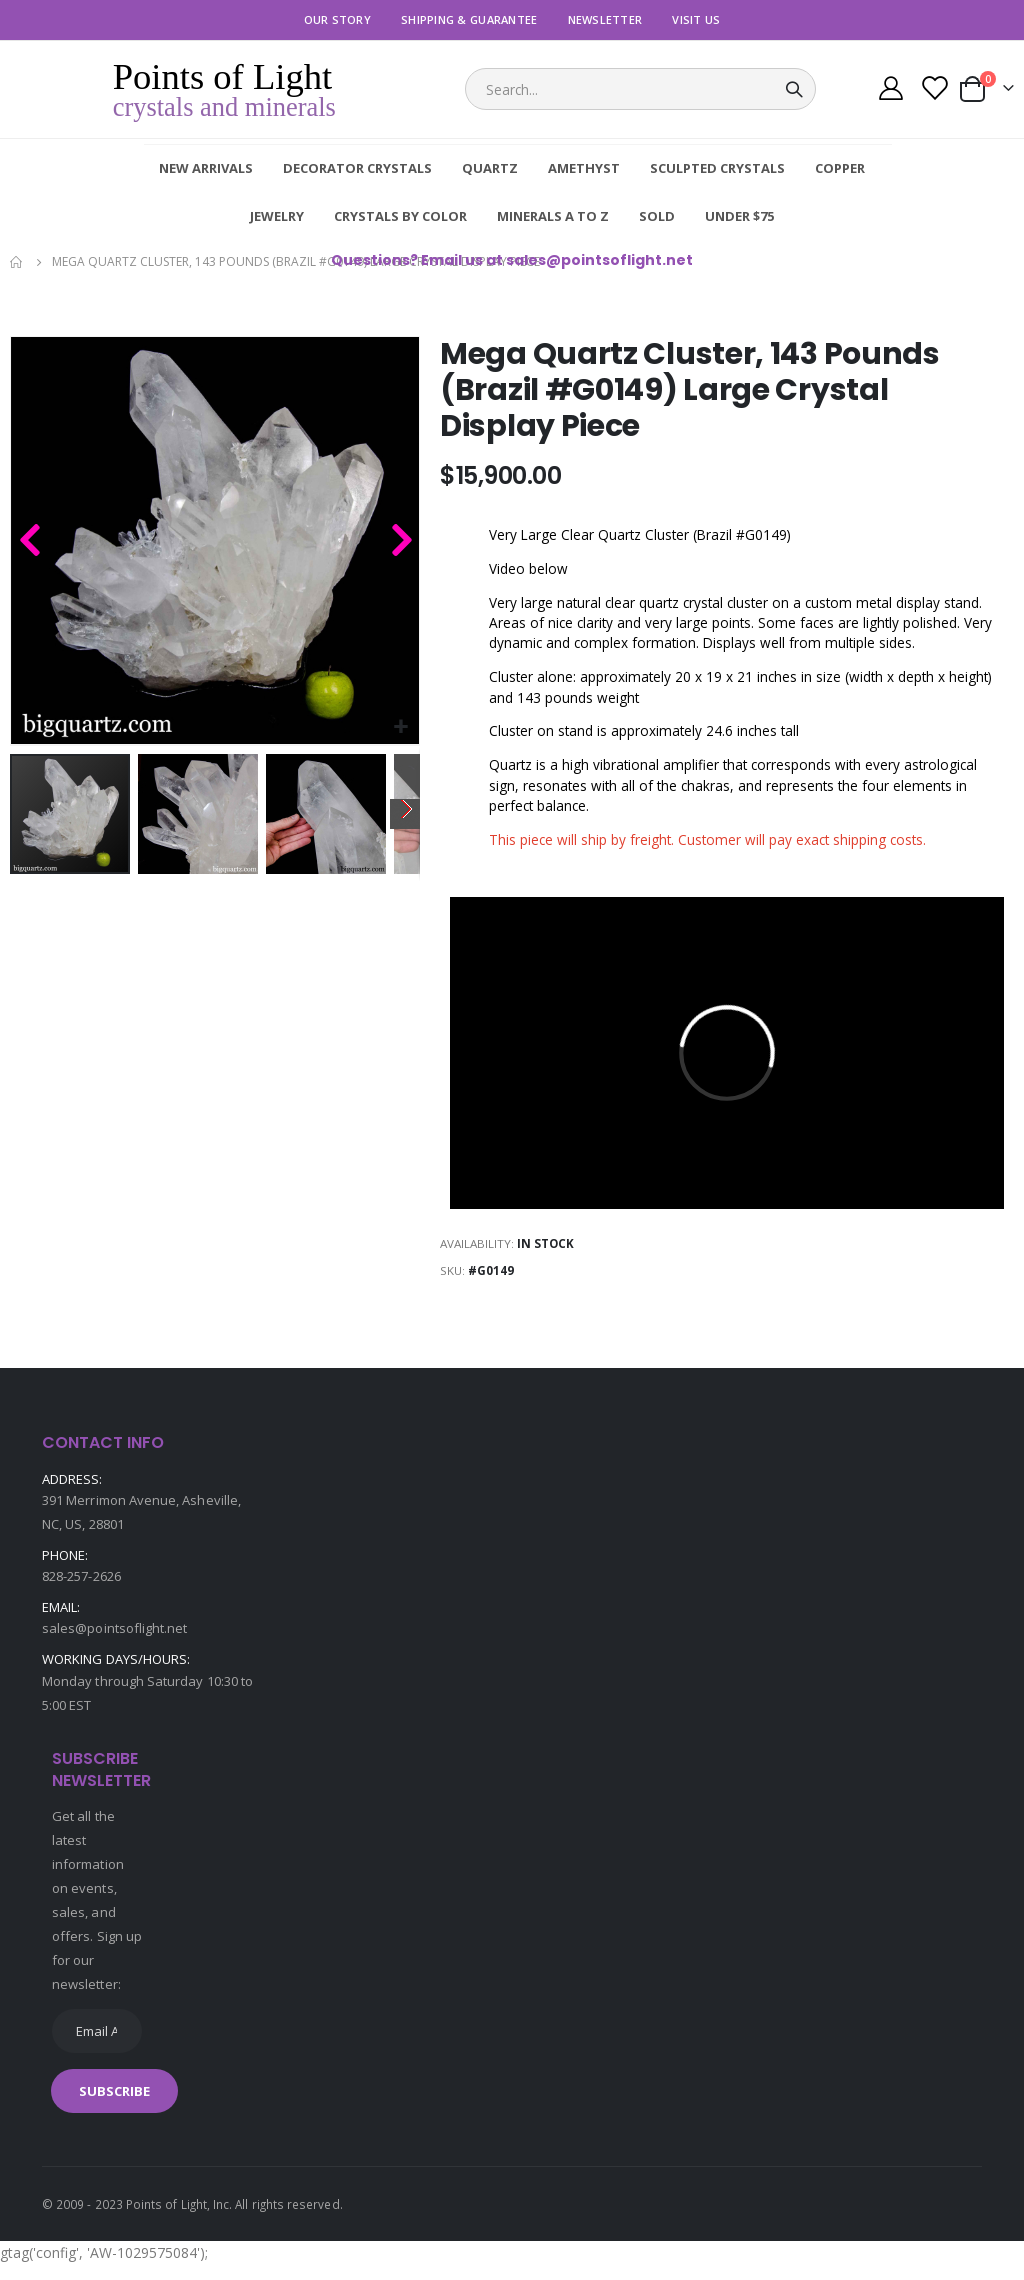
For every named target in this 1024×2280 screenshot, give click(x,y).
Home (17, 262)
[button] (401, 727)
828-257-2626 (81, 1590)
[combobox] (640, 89)
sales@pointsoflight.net (115, 1643)
